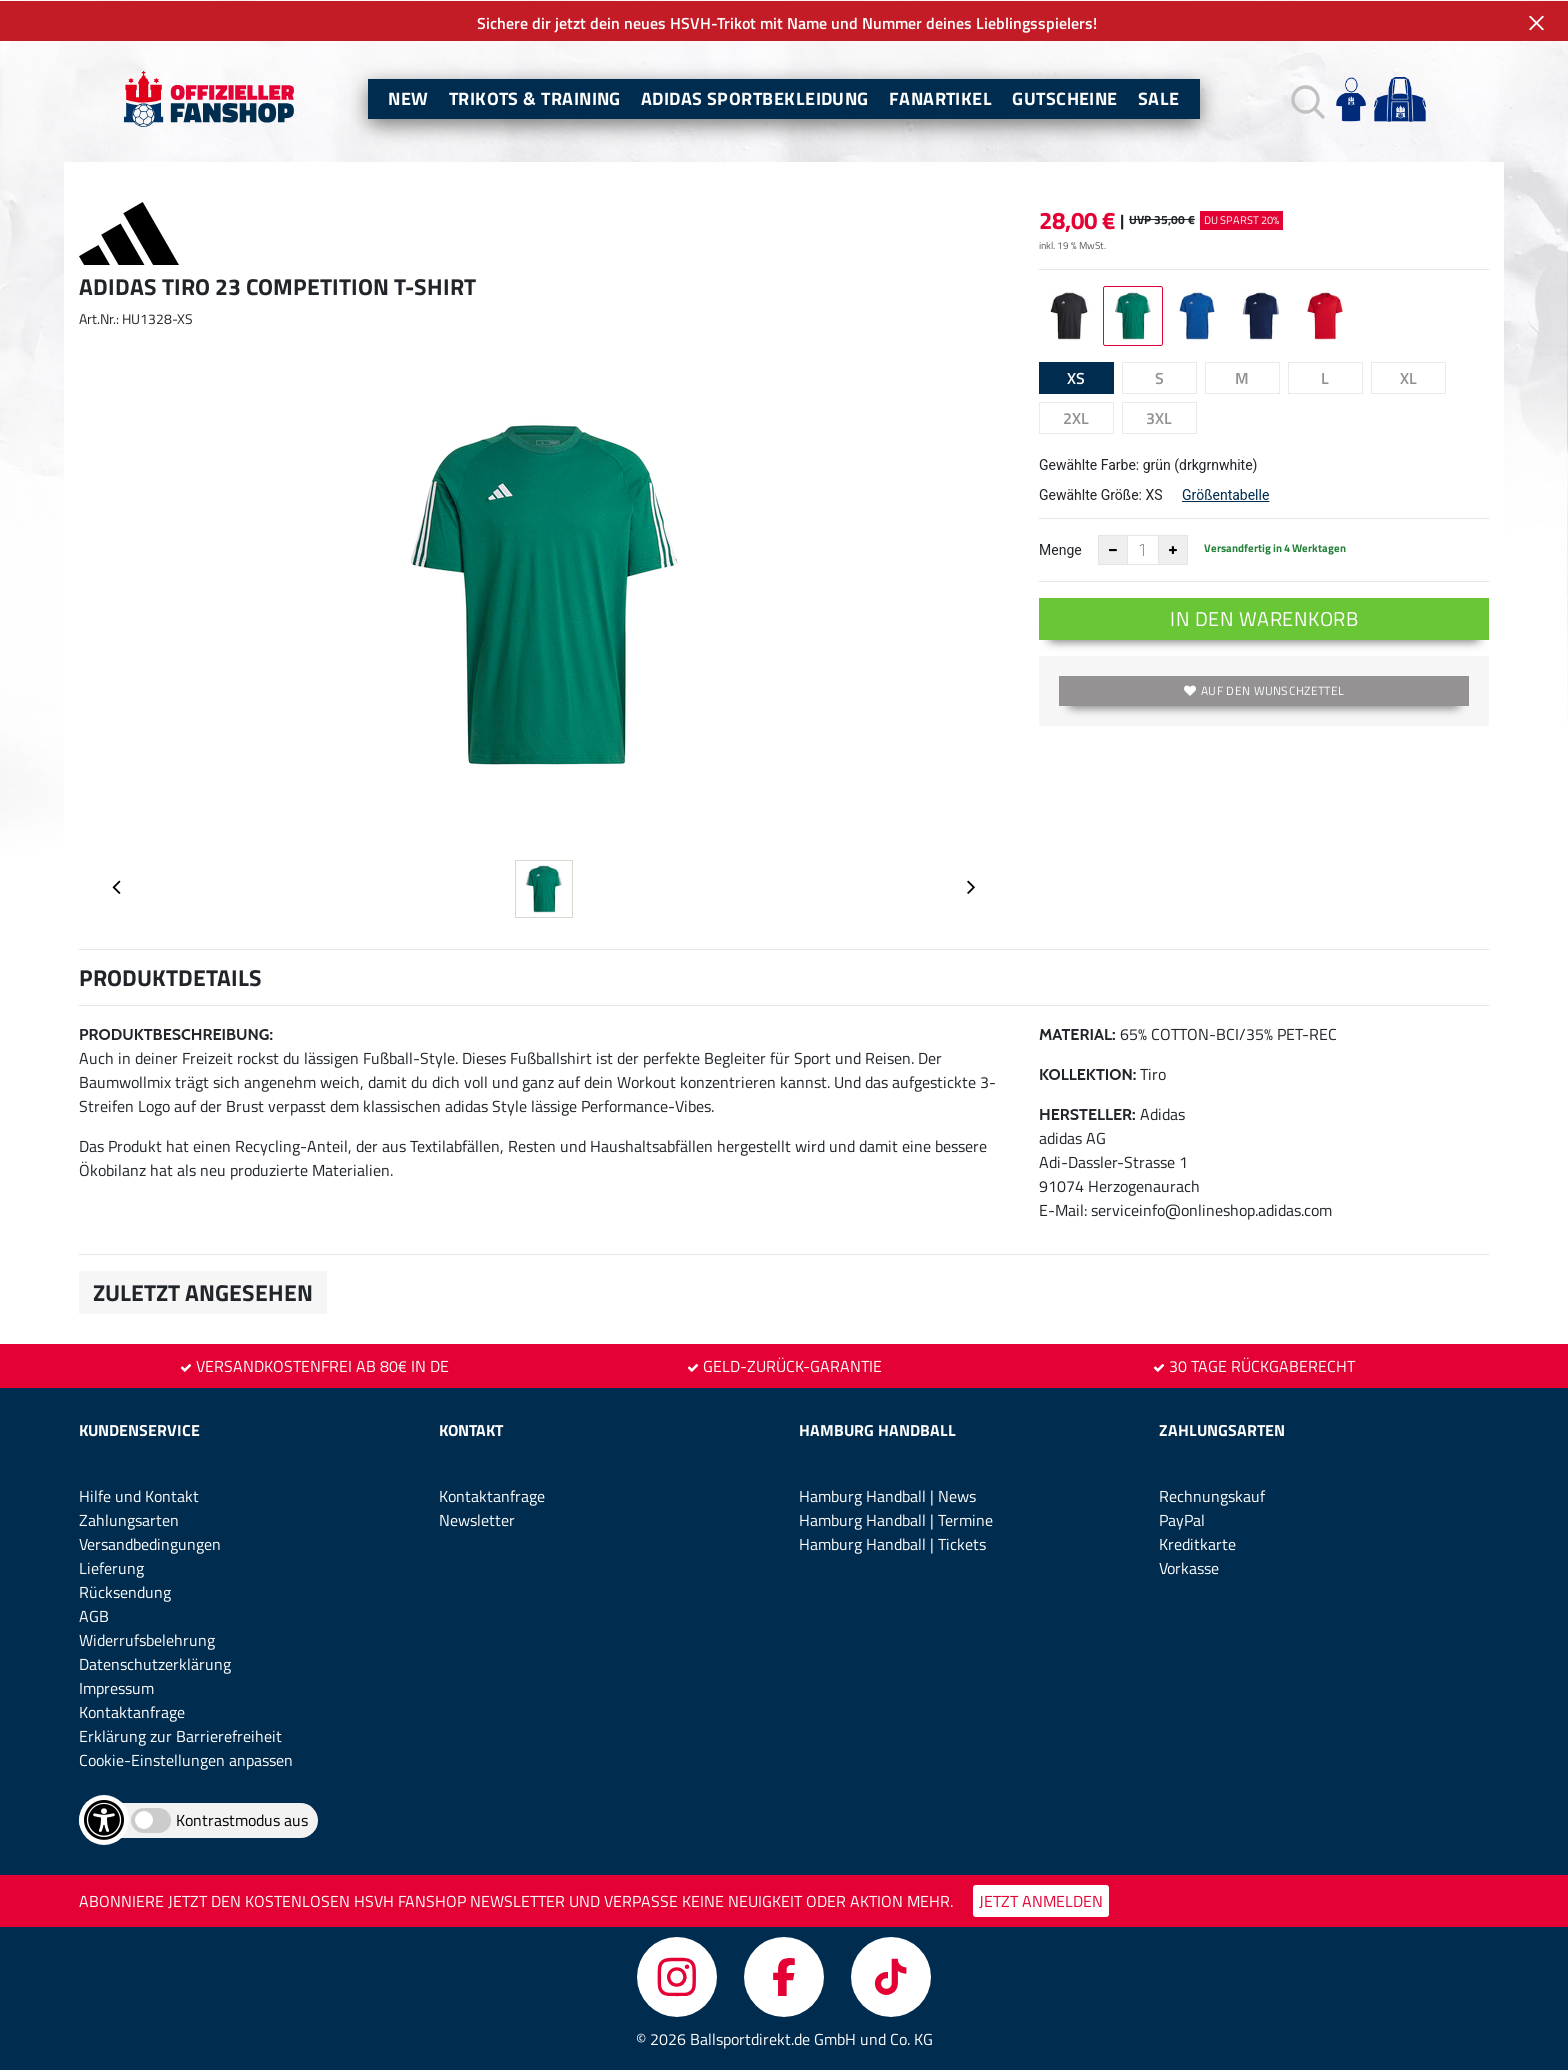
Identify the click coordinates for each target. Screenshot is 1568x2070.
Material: (1077, 1033)
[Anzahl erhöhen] (1173, 549)
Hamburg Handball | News (887, 1495)
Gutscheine (1065, 97)
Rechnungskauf (1212, 1495)
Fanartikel (941, 97)
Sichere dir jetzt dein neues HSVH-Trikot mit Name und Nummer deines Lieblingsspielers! (784, 22)
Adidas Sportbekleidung (755, 97)
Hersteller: (1087, 1113)
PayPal (1182, 1519)
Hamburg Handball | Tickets (892, 1543)
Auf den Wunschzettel (1264, 689)
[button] (1305, 98)
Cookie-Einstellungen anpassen (186, 1759)
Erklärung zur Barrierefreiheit (180, 1735)
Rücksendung (125, 1591)
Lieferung (111, 1567)
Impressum (116, 1687)
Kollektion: (1087, 1073)
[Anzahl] (1143, 549)
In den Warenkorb (1264, 617)
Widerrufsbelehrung (147, 1639)
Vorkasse (1189, 1567)
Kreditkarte (1197, 1543)
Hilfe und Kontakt (139, 1495)
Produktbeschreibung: (176, 1033)
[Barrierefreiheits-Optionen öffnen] (104, 1819)
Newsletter (477, 1519)
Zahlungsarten (129, 1519)
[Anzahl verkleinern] (1113, 549)
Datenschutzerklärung (155, 1663)
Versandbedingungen (150, 1543)
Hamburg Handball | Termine (896, 1519)
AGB (94, 1615)
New (408, 97)
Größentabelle (1225, 494)
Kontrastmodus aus (242, 1819)
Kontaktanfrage (132, 1711)
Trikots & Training (535, 97)
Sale (1159, 97)
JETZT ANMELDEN (1041, 1900)
